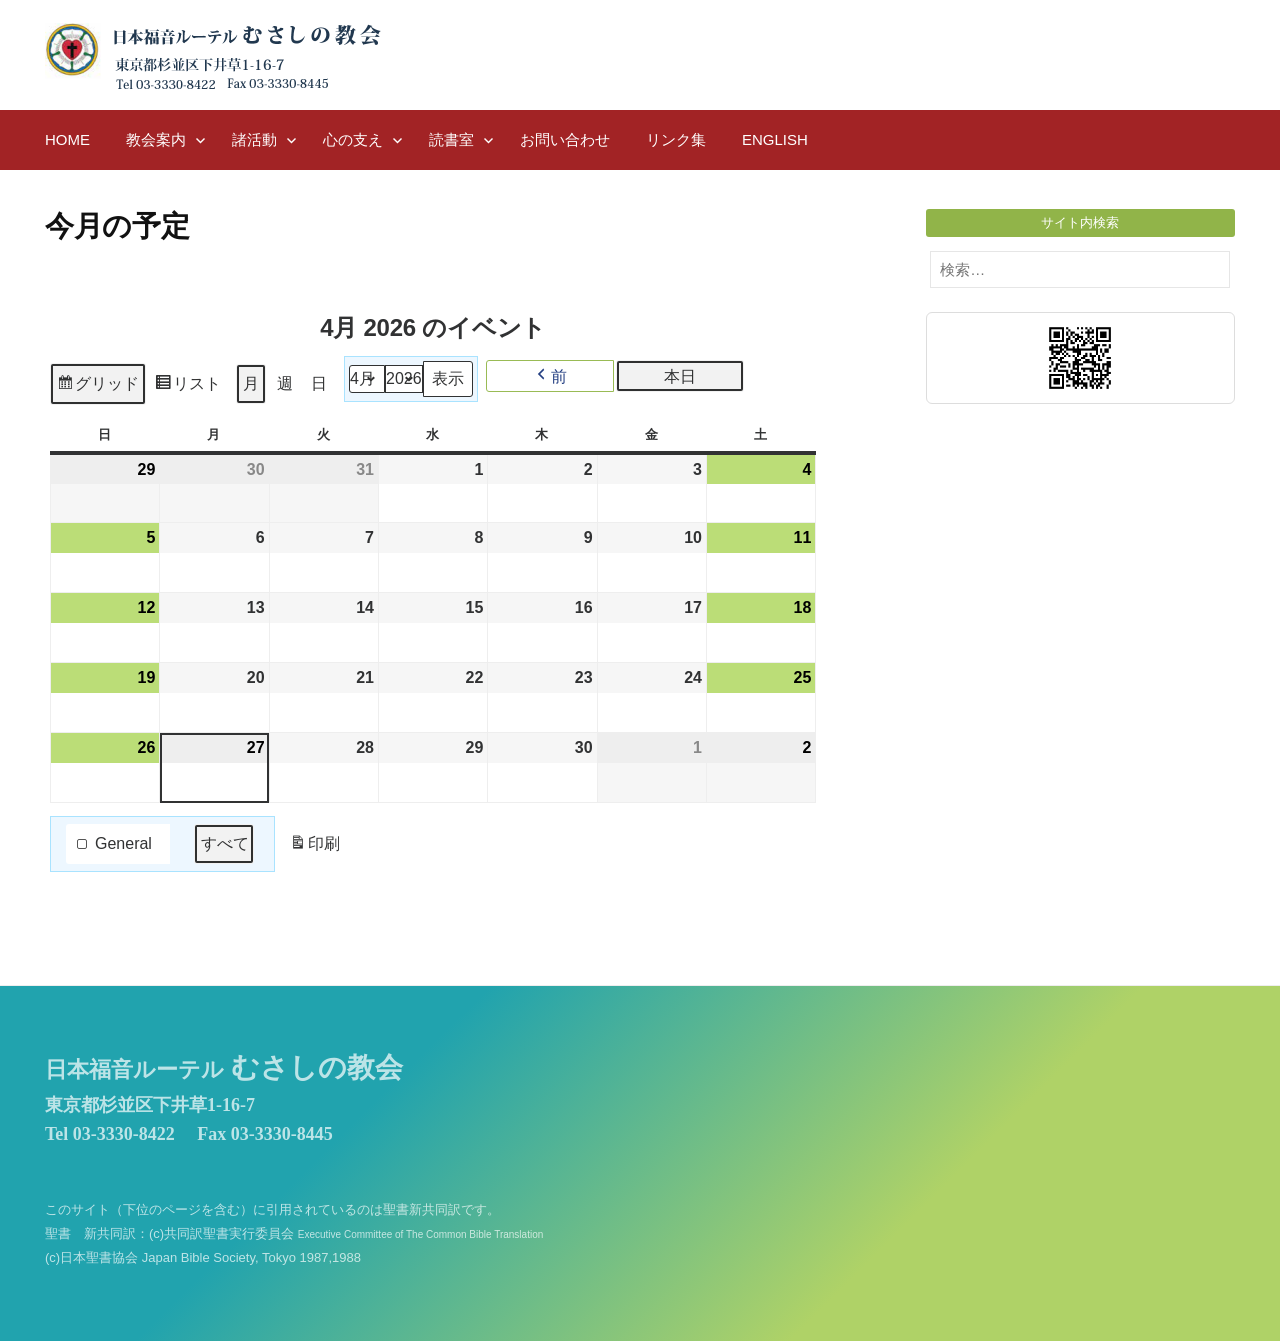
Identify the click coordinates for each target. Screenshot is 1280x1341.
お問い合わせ (565, 139)
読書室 (451, 139)
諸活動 (254, 139)
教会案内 (156, 139)
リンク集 (676, 139)
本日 (680, 376)
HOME (67, 139)
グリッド (97, 386)
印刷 (314, 847)
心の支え (353, 139)
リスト (187, 386)
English (775, 139)
